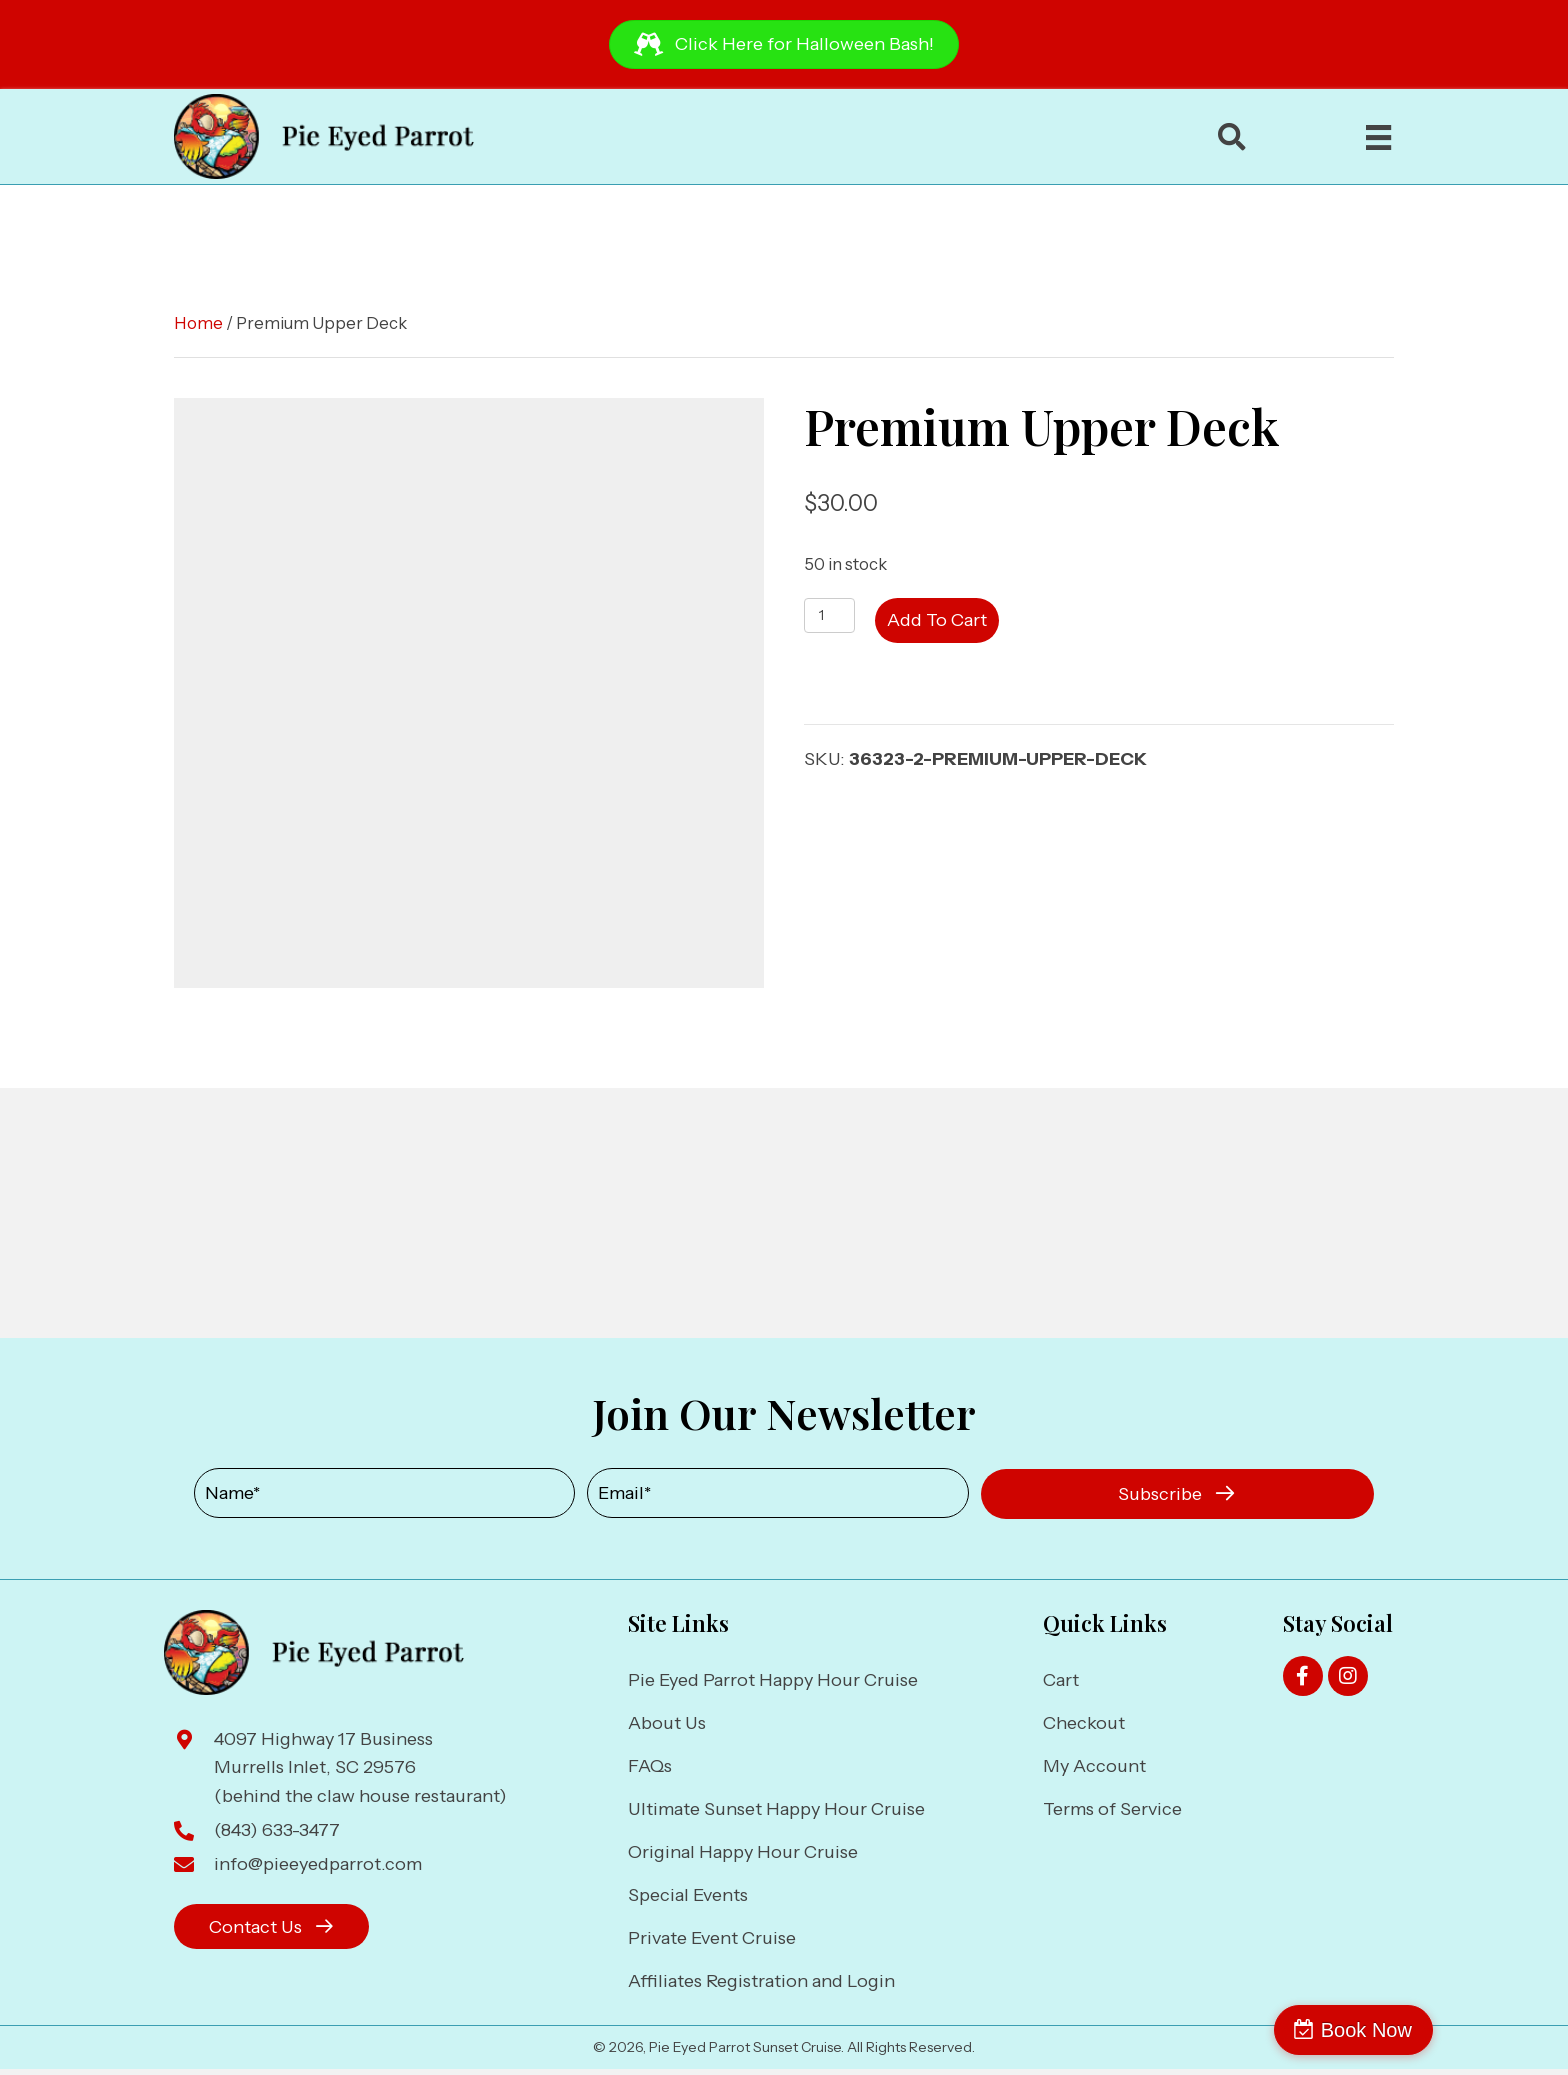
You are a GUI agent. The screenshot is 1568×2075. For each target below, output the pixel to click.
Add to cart (937, 620)
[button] (1177, 1494)
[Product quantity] (829, 615)
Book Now (1481, 2030)
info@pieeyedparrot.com (318, 1864)
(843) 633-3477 (277, 1830)
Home (198, 323)
